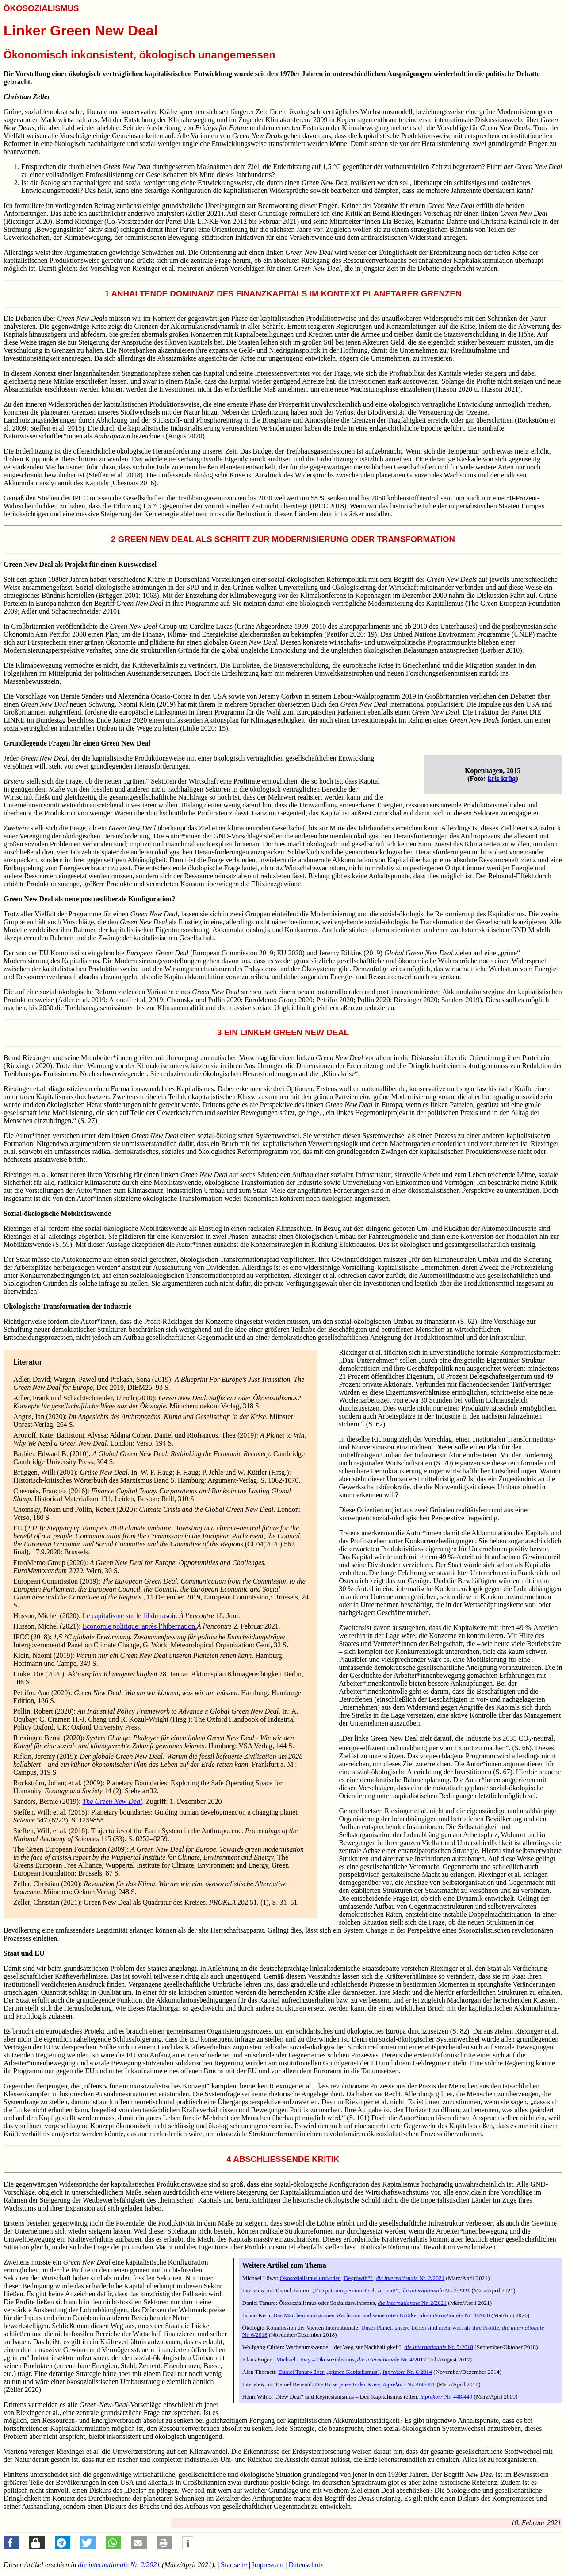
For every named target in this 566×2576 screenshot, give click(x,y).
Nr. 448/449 (446, 2396)
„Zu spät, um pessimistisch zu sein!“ (355, 2290)
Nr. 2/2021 (410, 2278)
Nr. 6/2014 (407, 2371)
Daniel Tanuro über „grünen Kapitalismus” (329, 2371)
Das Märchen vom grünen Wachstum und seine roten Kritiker (345, 2315)
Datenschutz (305, 2564)
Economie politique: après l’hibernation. (139, 1626)
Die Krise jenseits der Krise (347, 2384)
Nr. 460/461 (409, 2384)
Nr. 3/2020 (455, 2315)
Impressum (267, 2564)
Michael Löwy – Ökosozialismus (315, 2359)
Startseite (234, 2564)
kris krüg (502, 778)
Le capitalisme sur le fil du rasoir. (130, 1615)
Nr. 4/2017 (391, 2359)
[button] (11, 2542)
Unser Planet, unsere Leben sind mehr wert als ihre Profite (430, 2327)
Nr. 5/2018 (438, 2347)
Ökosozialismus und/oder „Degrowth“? (326, 2278)
